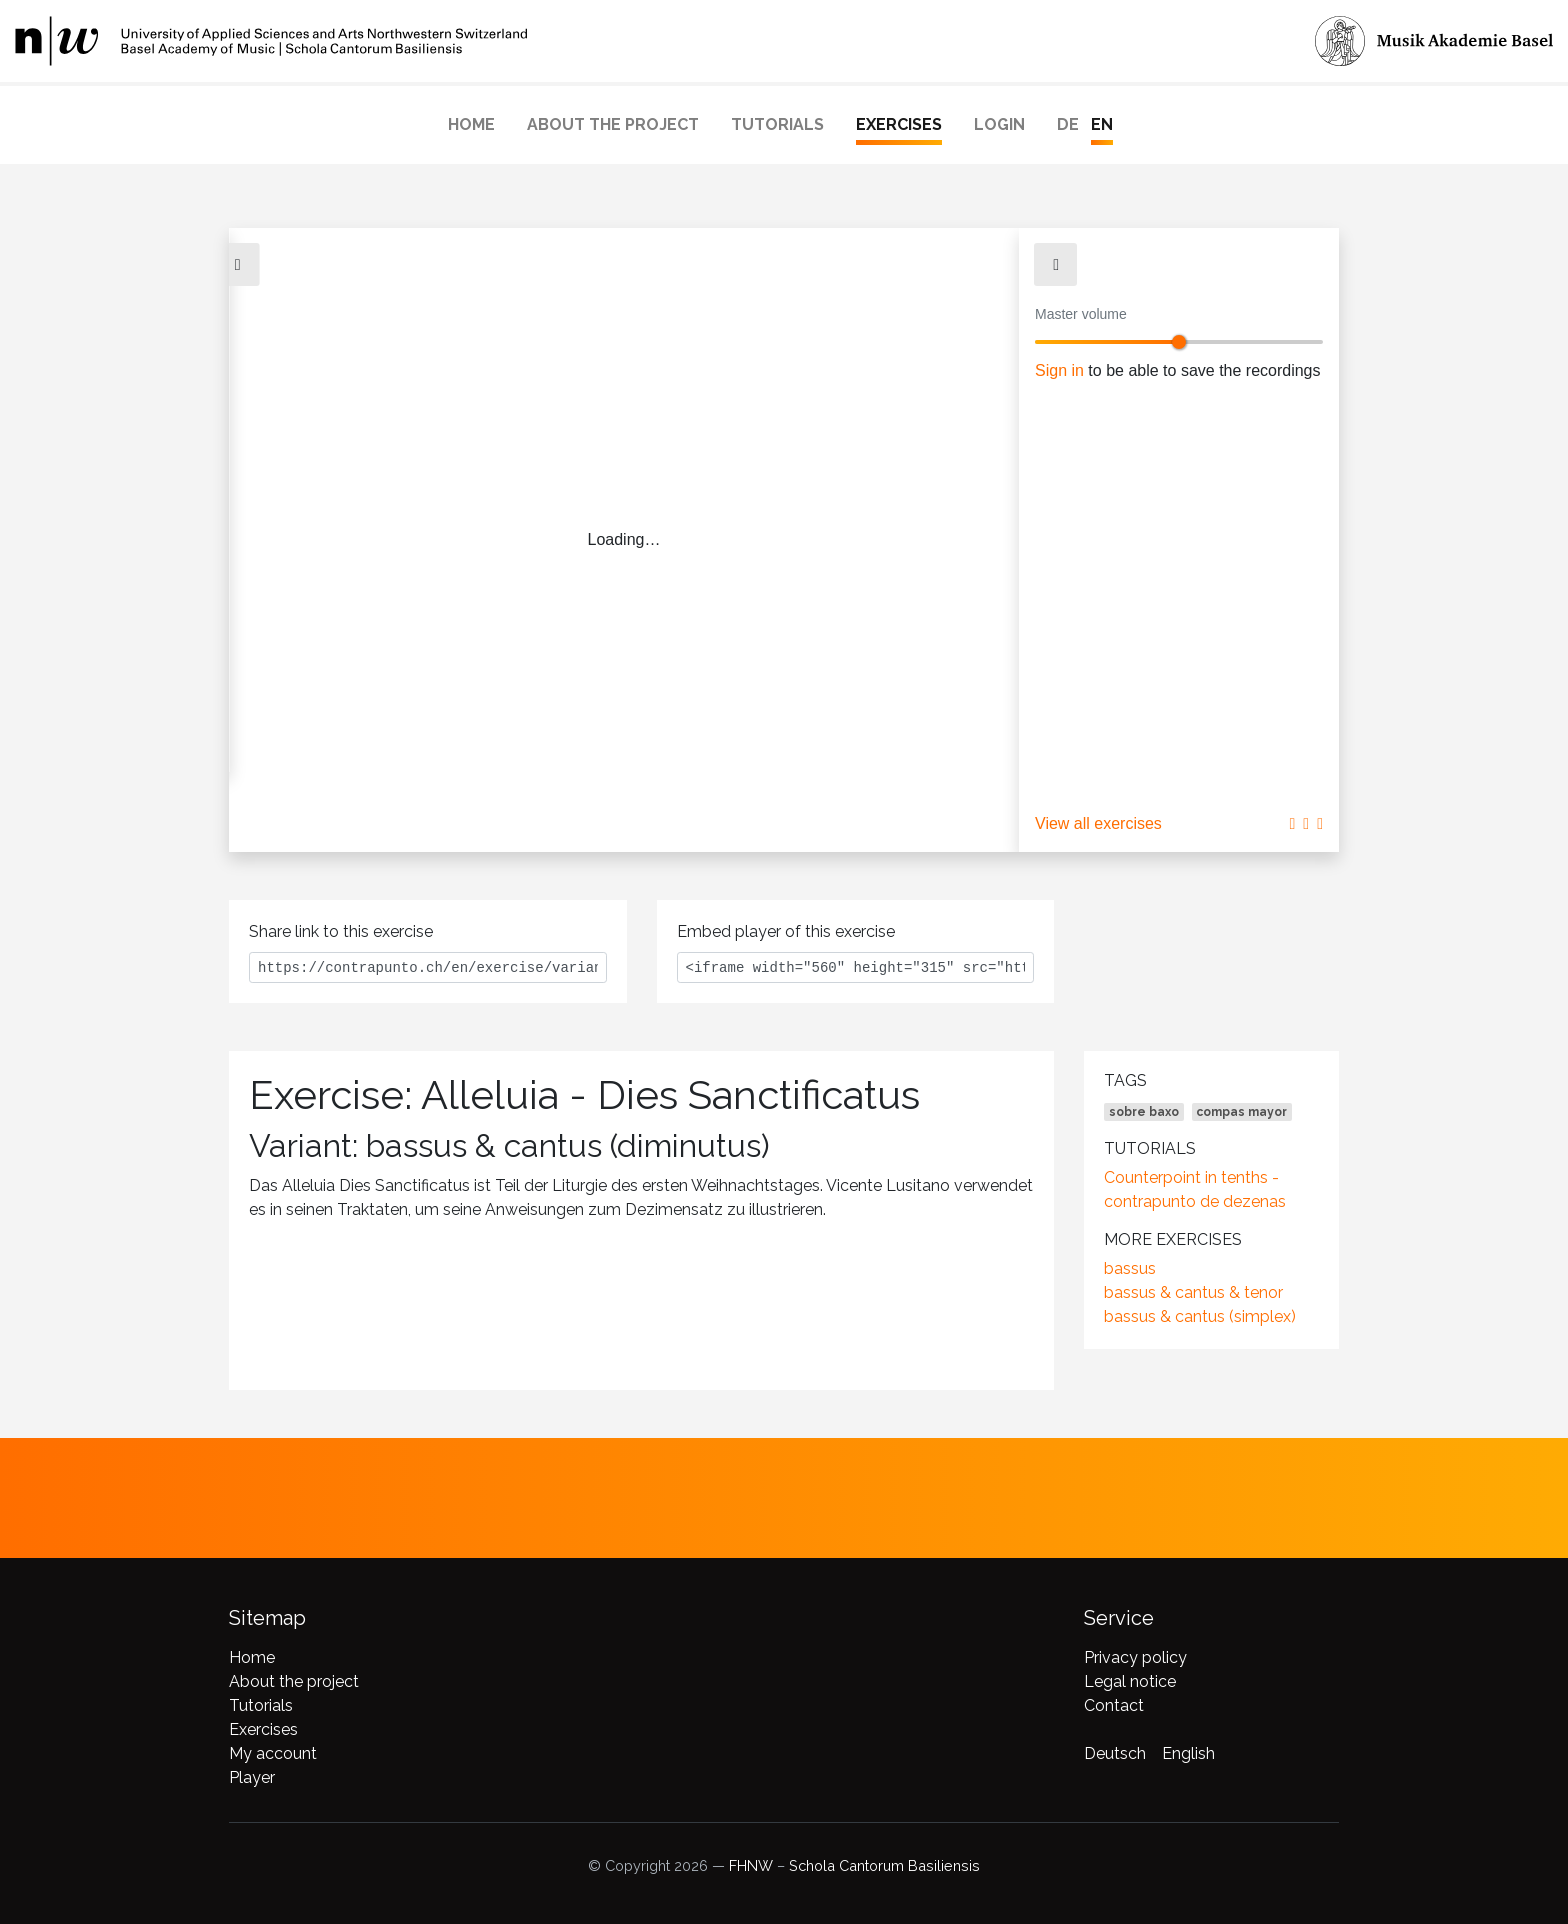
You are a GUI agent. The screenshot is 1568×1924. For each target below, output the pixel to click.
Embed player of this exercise (786, 931)
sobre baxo (1144, 1112)
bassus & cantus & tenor (1193, 1292)
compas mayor (1241, 1112)
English (1188, 1753)
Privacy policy (1135, 1657)
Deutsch (1115, 1753)
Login (999, 124)
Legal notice (1130, 1681)
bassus (1130, 1268)
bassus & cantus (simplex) (1200, 1316)
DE (1068, 124)
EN (1102, 124)
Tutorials (777, 124)
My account (273, 1753)
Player (252, 1777)
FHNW (751, 1865)
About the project (613, 124)
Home (471, 124)
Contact (1114, 1705)
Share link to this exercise (341, 931)
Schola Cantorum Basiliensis (884, 1865)
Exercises (899, 124)
